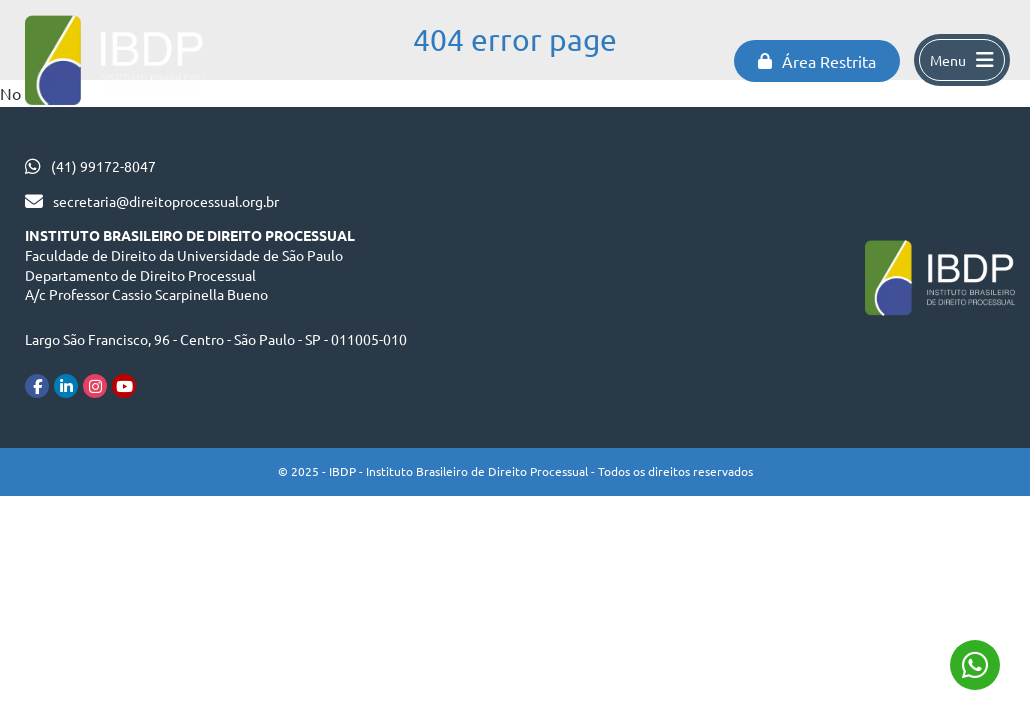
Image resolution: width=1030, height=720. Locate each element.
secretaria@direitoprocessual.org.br (166, 201)
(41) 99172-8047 (103, 166)
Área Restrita (817, 61)
